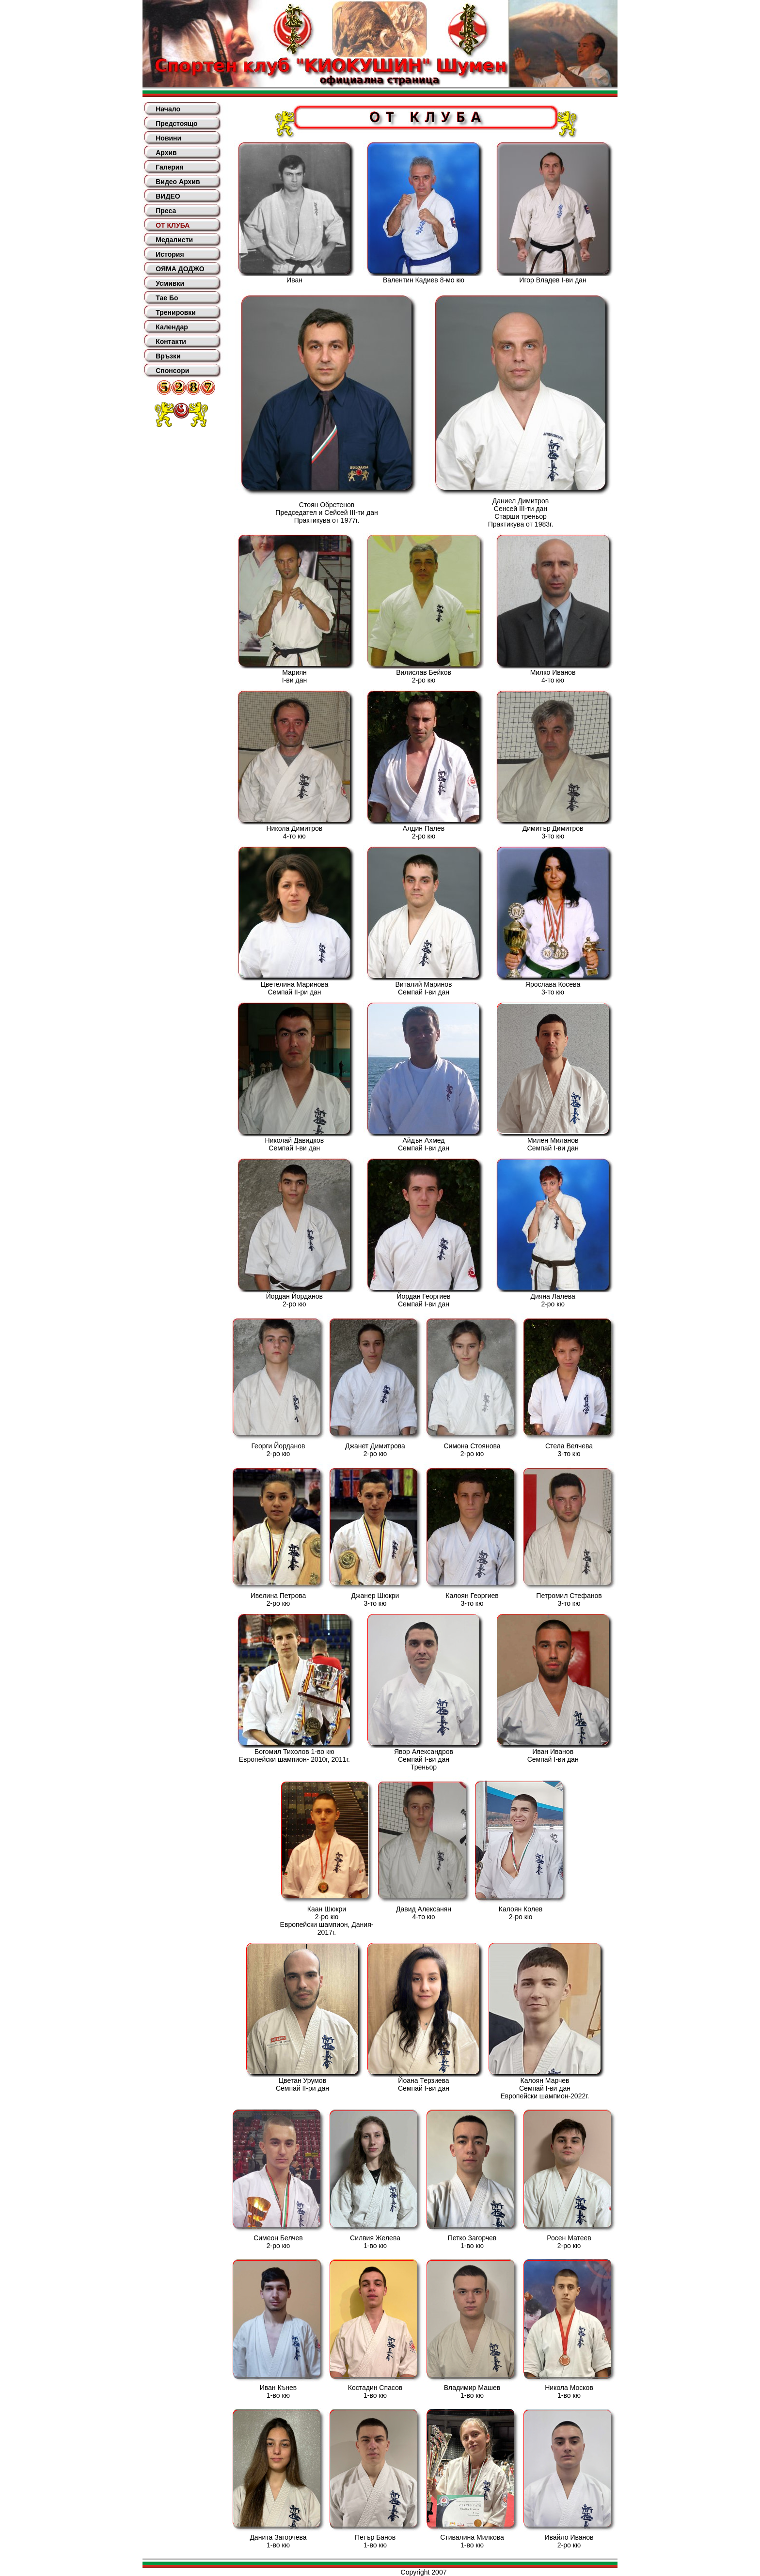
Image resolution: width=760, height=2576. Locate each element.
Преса (166, 211)
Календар (172, 327)
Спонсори (172, 370)
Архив (166, 152)
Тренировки (176, 312)
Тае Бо (167, 298)
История (170, 254)
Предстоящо (176, 123)
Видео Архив (178, 182)
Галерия (169, 167)
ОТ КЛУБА (173, 225)
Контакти (171, 341)
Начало (168, 109)
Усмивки (170, 283)
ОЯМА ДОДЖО (180, 269)
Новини (168, 138)
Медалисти (174, 240)
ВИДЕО (168, 196)
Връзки (168, 356)
